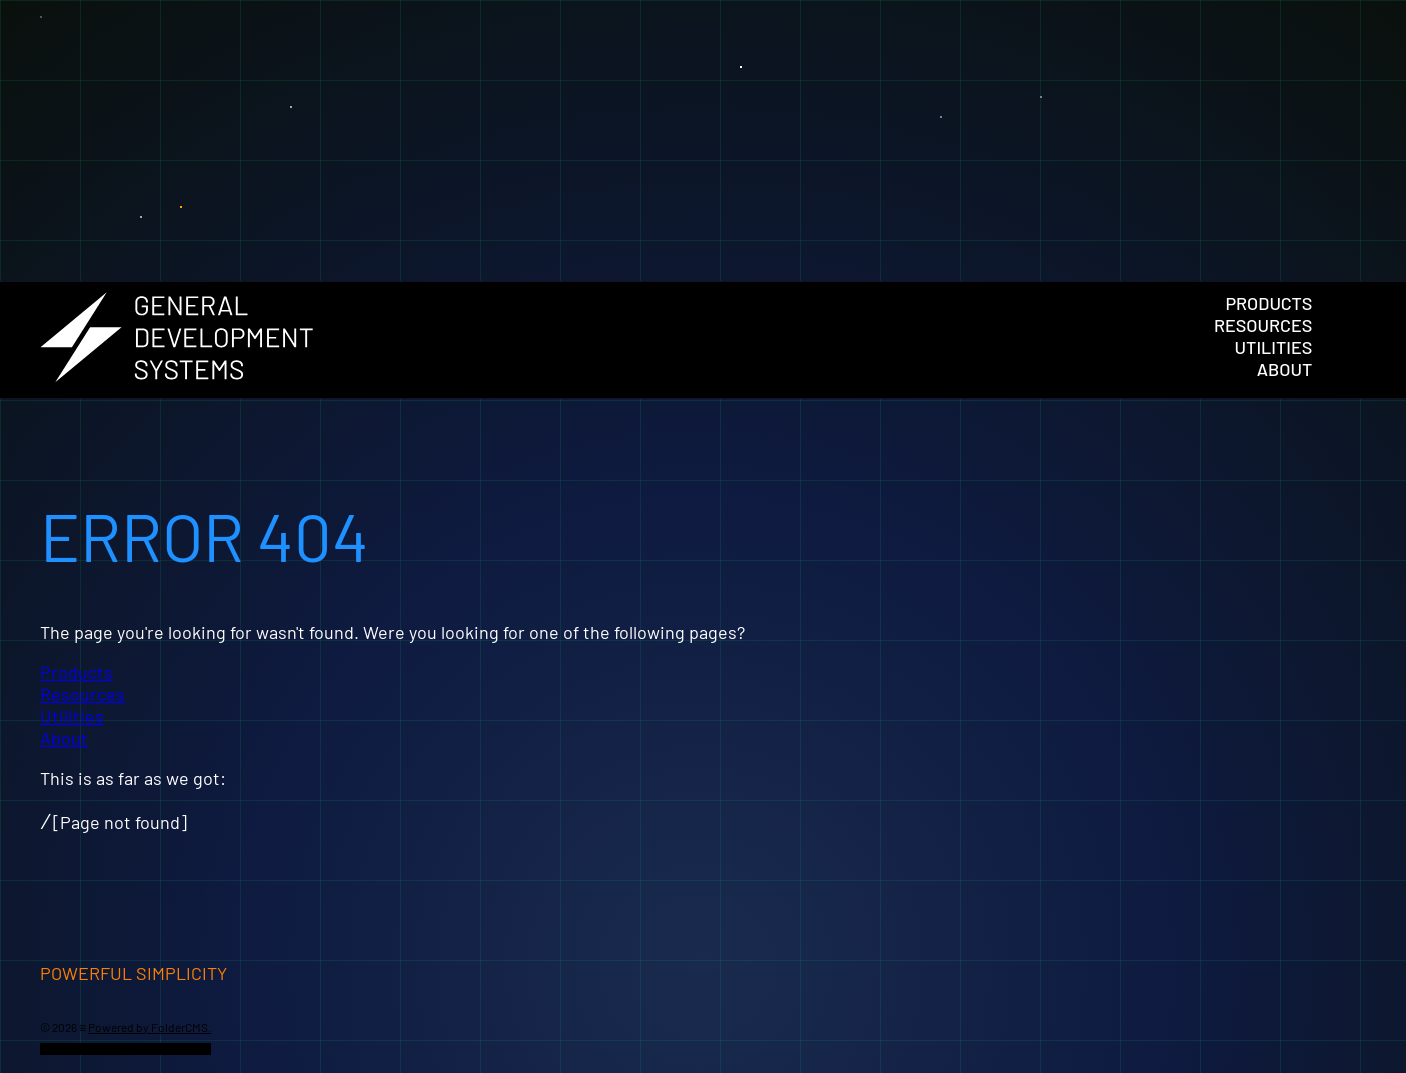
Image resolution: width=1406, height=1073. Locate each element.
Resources (1263, 325)
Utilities (1274, 347)
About (1285, 369)
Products (1268, 303)
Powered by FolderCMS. (149, 1027)
